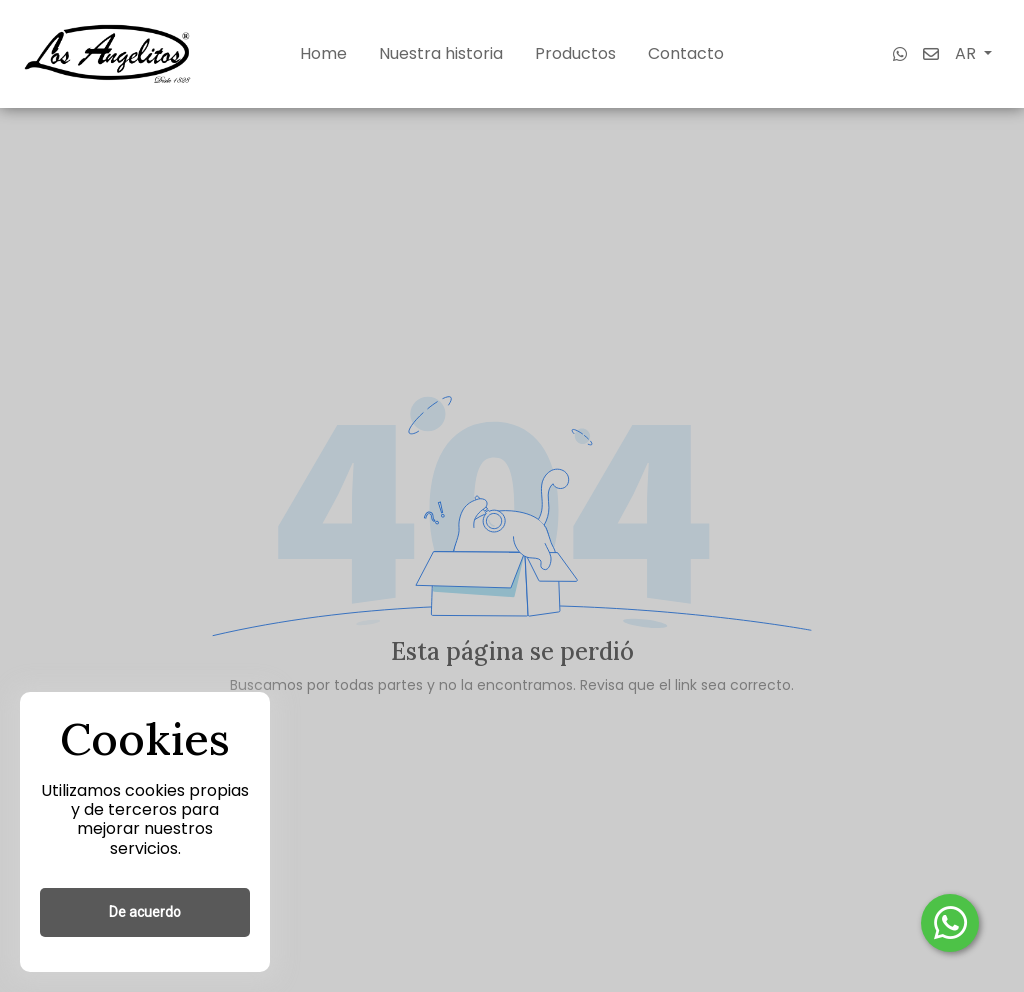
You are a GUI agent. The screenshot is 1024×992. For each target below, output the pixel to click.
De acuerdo (145, 912)
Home (323, 53)
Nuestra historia (441, 53)
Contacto (686, 53)
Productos (575, 53)
